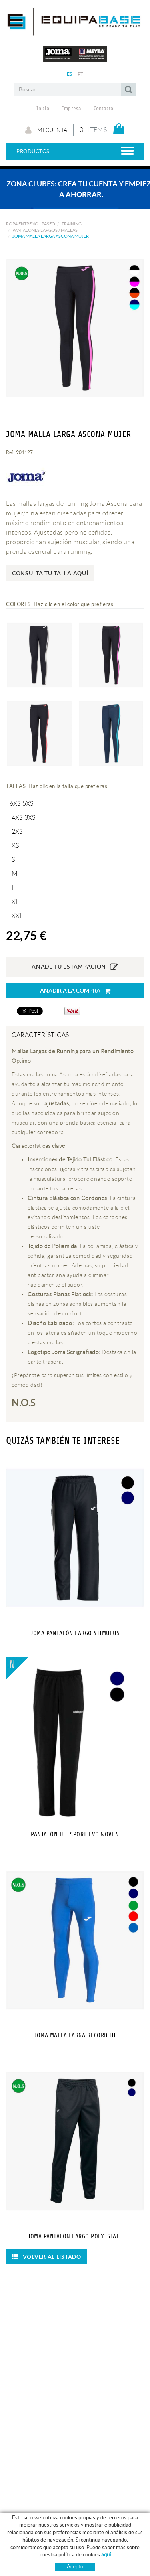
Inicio (42, 108)
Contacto (104, 108)
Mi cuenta (46, 130)
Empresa (71, 108)
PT (81, 74)
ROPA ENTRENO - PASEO (30, 223)
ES (69, 74)
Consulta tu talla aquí (50, 573)
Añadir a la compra (75, 991)
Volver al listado (46, 2257)
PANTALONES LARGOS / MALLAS (45, 230)
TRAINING (72, 223)
